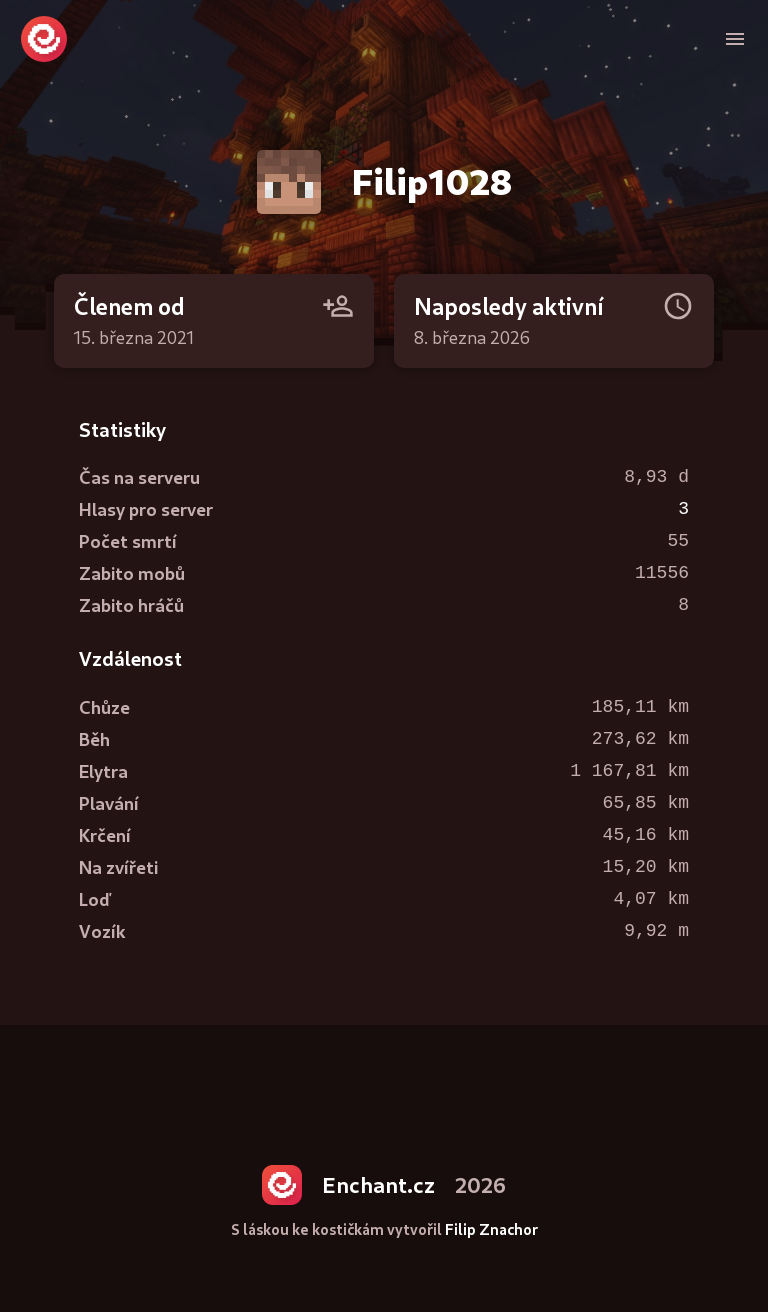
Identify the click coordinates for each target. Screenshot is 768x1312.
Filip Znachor (491, 1229)
